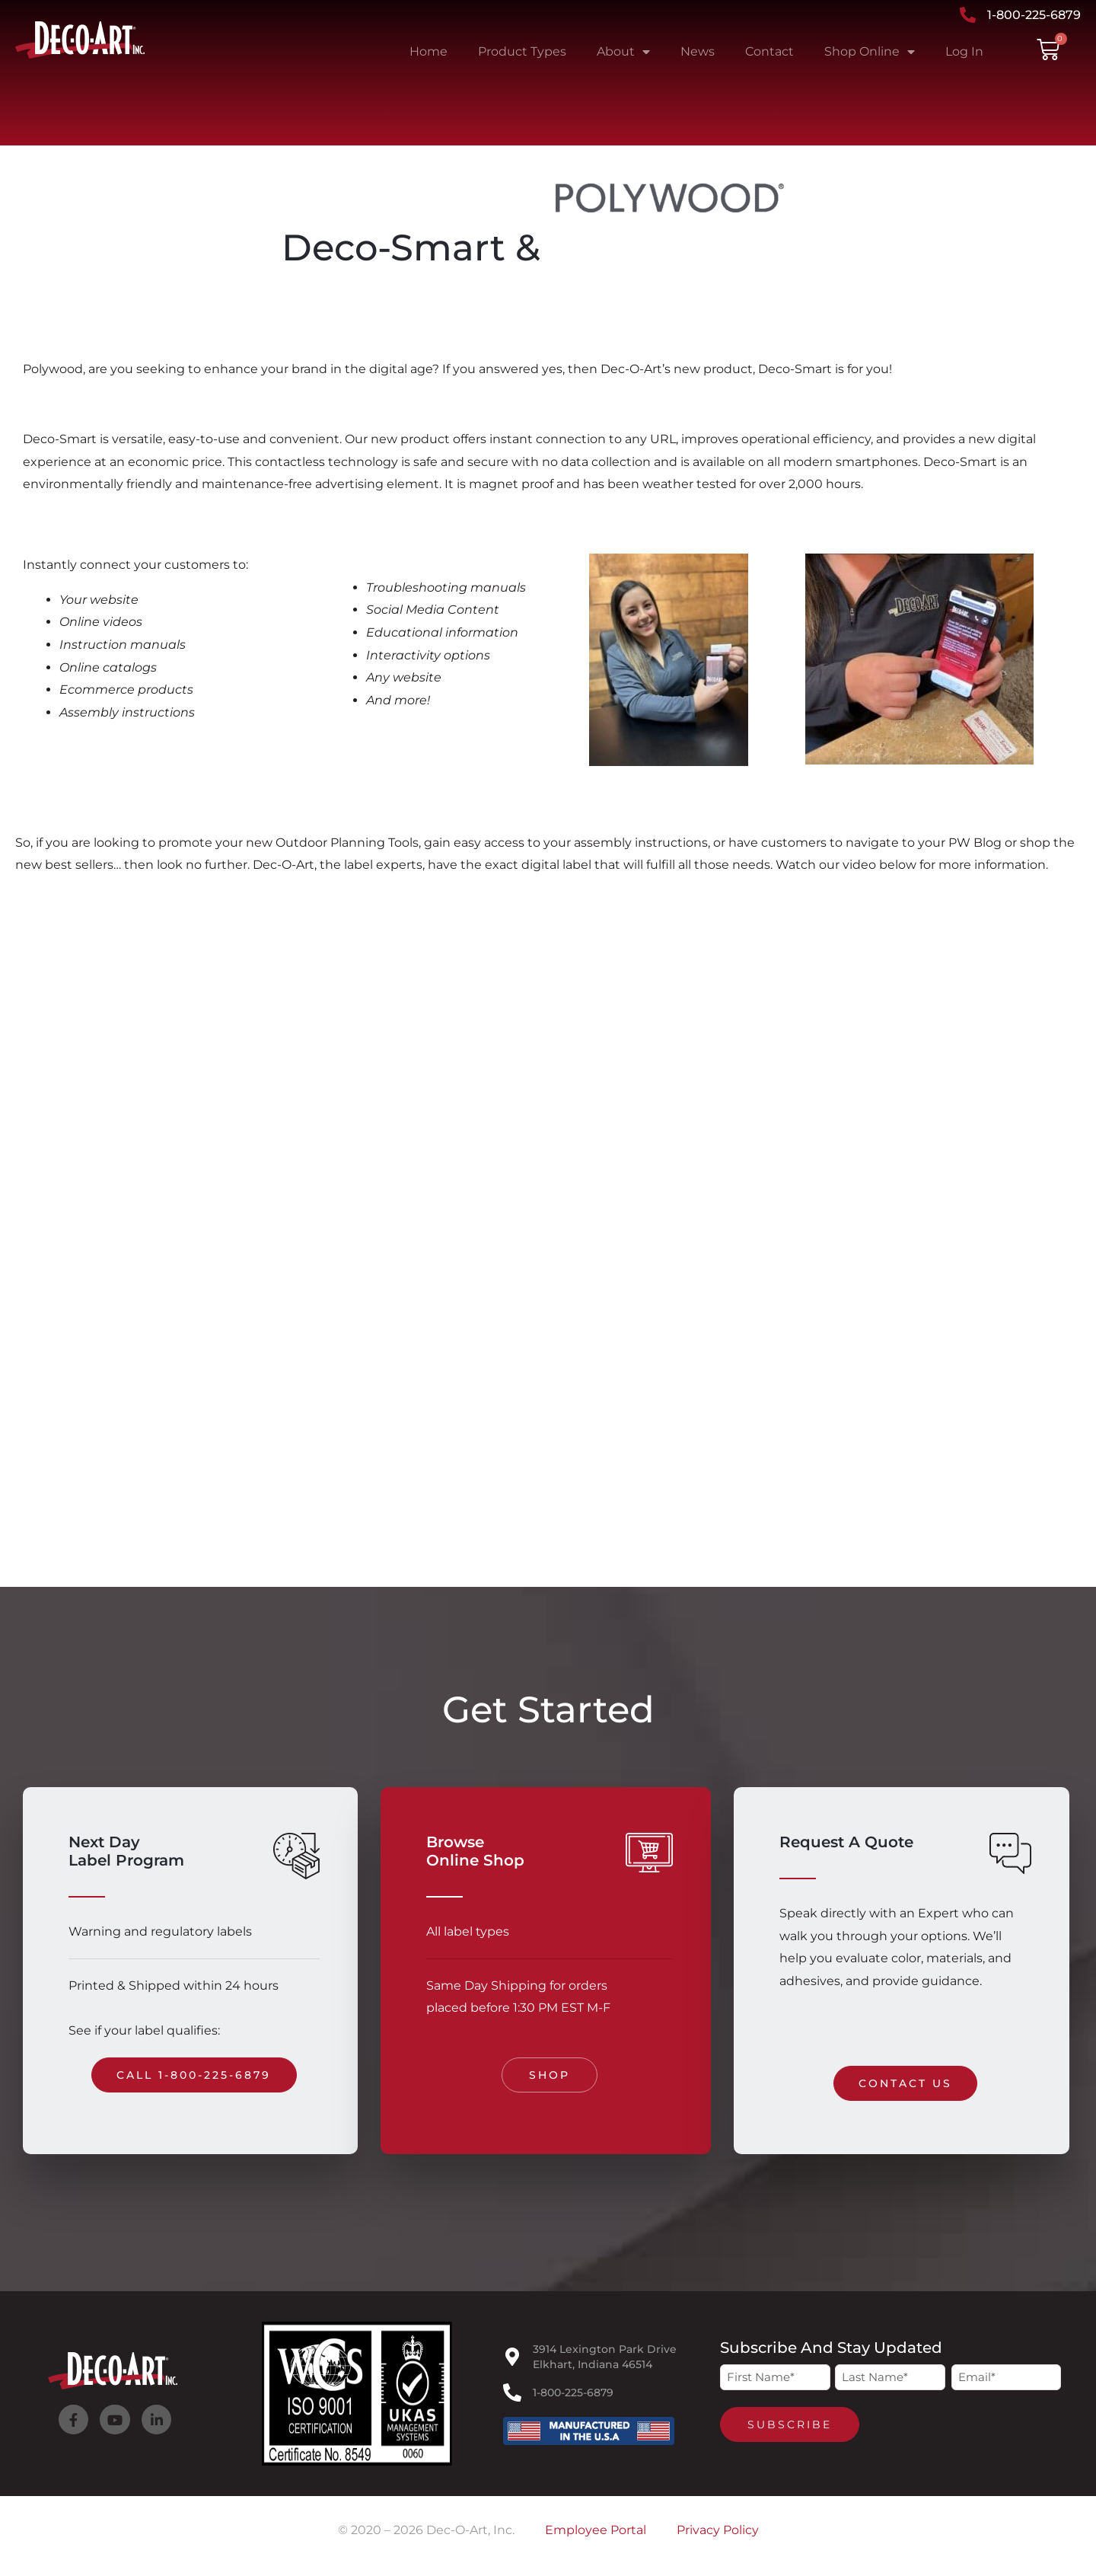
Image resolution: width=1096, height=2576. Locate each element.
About (623, 51)
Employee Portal (595, 2530)
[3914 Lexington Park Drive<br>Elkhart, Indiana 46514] (512, 2357)
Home (428, 51)
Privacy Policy (718, 2530)
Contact (769, 51)
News (697, 51)
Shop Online (869, 51)
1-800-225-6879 (573, 2392)
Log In (964, 51)
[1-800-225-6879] (512, 2392)
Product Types (522, 51)
